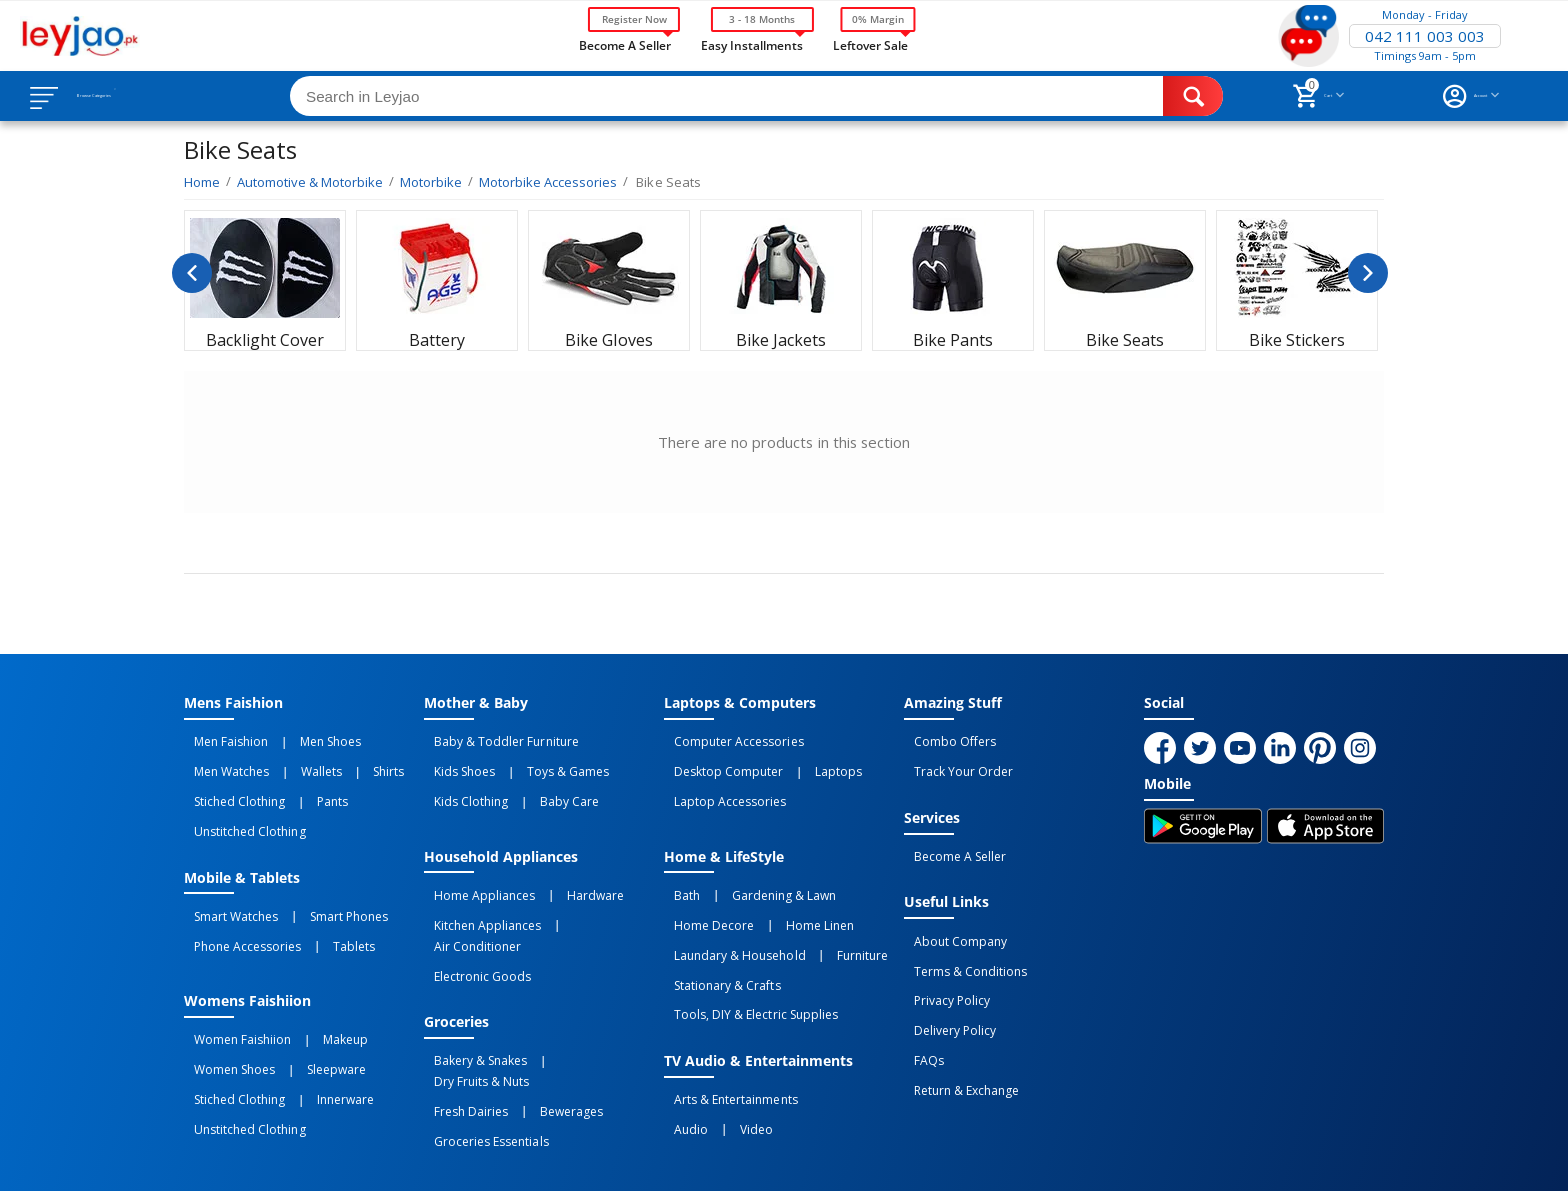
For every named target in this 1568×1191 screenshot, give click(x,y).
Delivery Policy (945, 981)
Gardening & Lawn (753, 869)
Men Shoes (299, 739)
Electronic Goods (472, 913)
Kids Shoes (454, 761)
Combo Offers (945, 739)
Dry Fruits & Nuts (575, 990)
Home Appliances (474, 869)
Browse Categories (137, 96)
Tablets (323, 904)
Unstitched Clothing (239, 805)
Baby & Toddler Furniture (496, 739)
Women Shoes (224, 1012)
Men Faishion (221, 739)
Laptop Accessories (720, 783)
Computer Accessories (728, 739)
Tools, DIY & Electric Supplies (745, 957)
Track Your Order (953, 761)
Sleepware (305, 1012)
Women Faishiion (232, 990)
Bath (677, 869)
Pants (301, 783)
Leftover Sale (870, 44)
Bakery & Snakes (470, 990)
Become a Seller (625, 44)
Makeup (314, 990)
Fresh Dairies (461, 1012)
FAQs (919, 1003)
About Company (950, 915)
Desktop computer (718, 761)
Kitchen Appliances (477, 891)
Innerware (314, 1034)
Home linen (789, 891)
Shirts (336, 761)
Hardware (564, 869)
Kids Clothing (461, 783)
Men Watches (221, 761)
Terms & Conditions (960, 937)
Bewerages (540, 1012)
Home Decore (704, 891)
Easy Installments (752, 44)
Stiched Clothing (229, 783)
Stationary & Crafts (717, 935)
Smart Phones (318, 882)
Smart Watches (226, 882)
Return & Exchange (956, 1025)
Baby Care (538, 783)
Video (725, 1056)
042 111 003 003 (1425, 36)
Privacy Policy (942, 959)
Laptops (807, 761)
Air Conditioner (585, 891)
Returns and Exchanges (707, 1158)
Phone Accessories (237, 904)
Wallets (290, 761)
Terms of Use (567, 1158)
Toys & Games (537, 761)
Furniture (831, 913)
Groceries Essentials (481, 1034)
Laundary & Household (729, 913)
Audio (681, 1056)
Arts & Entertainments (725, 1034)
